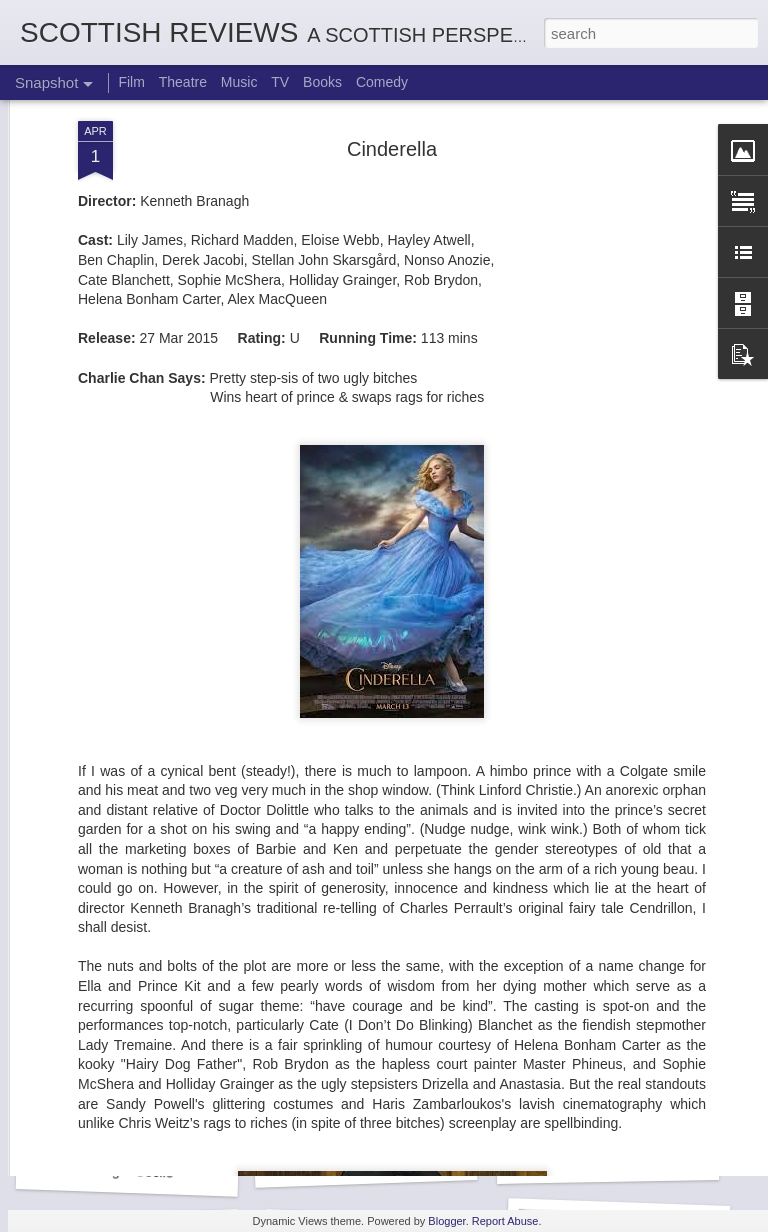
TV (280, 82)
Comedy (382, 82)
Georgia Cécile (127, 1170)
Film (131, 82)
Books (322, 82)
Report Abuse (505, 1221)
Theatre (183, 82)
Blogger (446, 1221)
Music (239, 82)
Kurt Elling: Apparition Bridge (388, 1161)
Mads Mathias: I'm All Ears (624, 1159)
